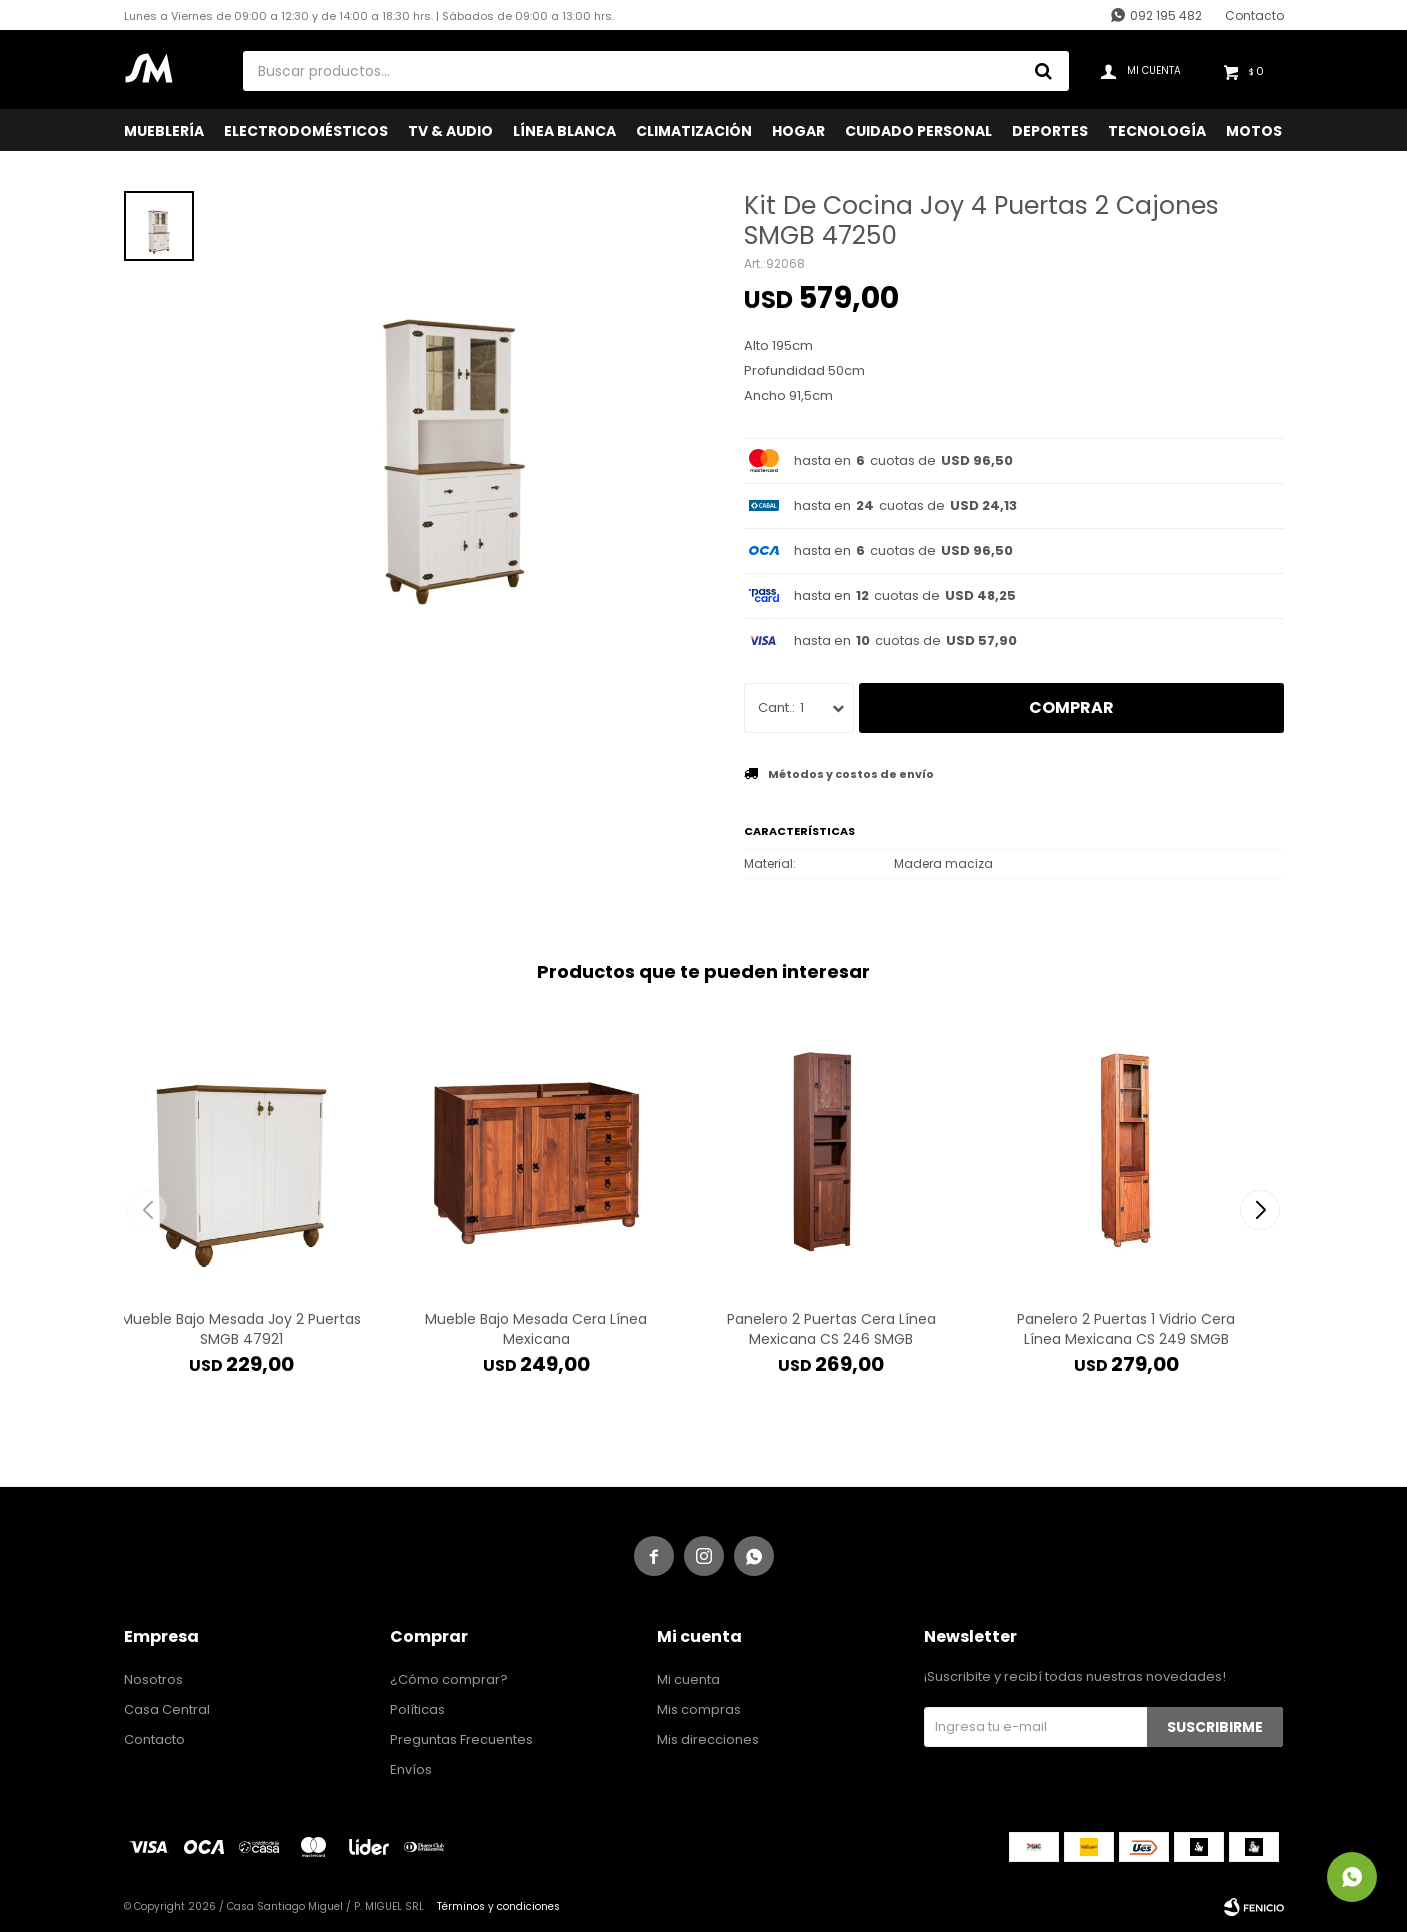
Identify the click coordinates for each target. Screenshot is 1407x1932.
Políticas (417, 1709)
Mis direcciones (708, 1739)
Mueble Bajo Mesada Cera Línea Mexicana (536, 1329)
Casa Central (167, 1709)
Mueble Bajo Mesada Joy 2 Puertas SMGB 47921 (241, 1329)
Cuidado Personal (918, 131)
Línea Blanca (564, 131)
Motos (1254, 131)
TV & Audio (450, 131)
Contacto (1254, 15)
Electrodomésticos (306, 131)
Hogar (798, 131)
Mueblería (164, 131)
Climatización (694, 131)
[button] (1260, 1210)
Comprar (1071, 707)
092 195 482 (1166, 15)
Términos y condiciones (498, 1906)
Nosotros (153, 1679)
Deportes (1050, 131)
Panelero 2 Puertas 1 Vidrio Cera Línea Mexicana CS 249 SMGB (1126, 1329)
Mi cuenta (688, 1679)
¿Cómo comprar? (449, 1679)
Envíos (411, 1769)
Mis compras (699, 1709)
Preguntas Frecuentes (461, 1739)
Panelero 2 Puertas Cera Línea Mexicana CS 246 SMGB (831, 1329)
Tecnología (1157, 131)
